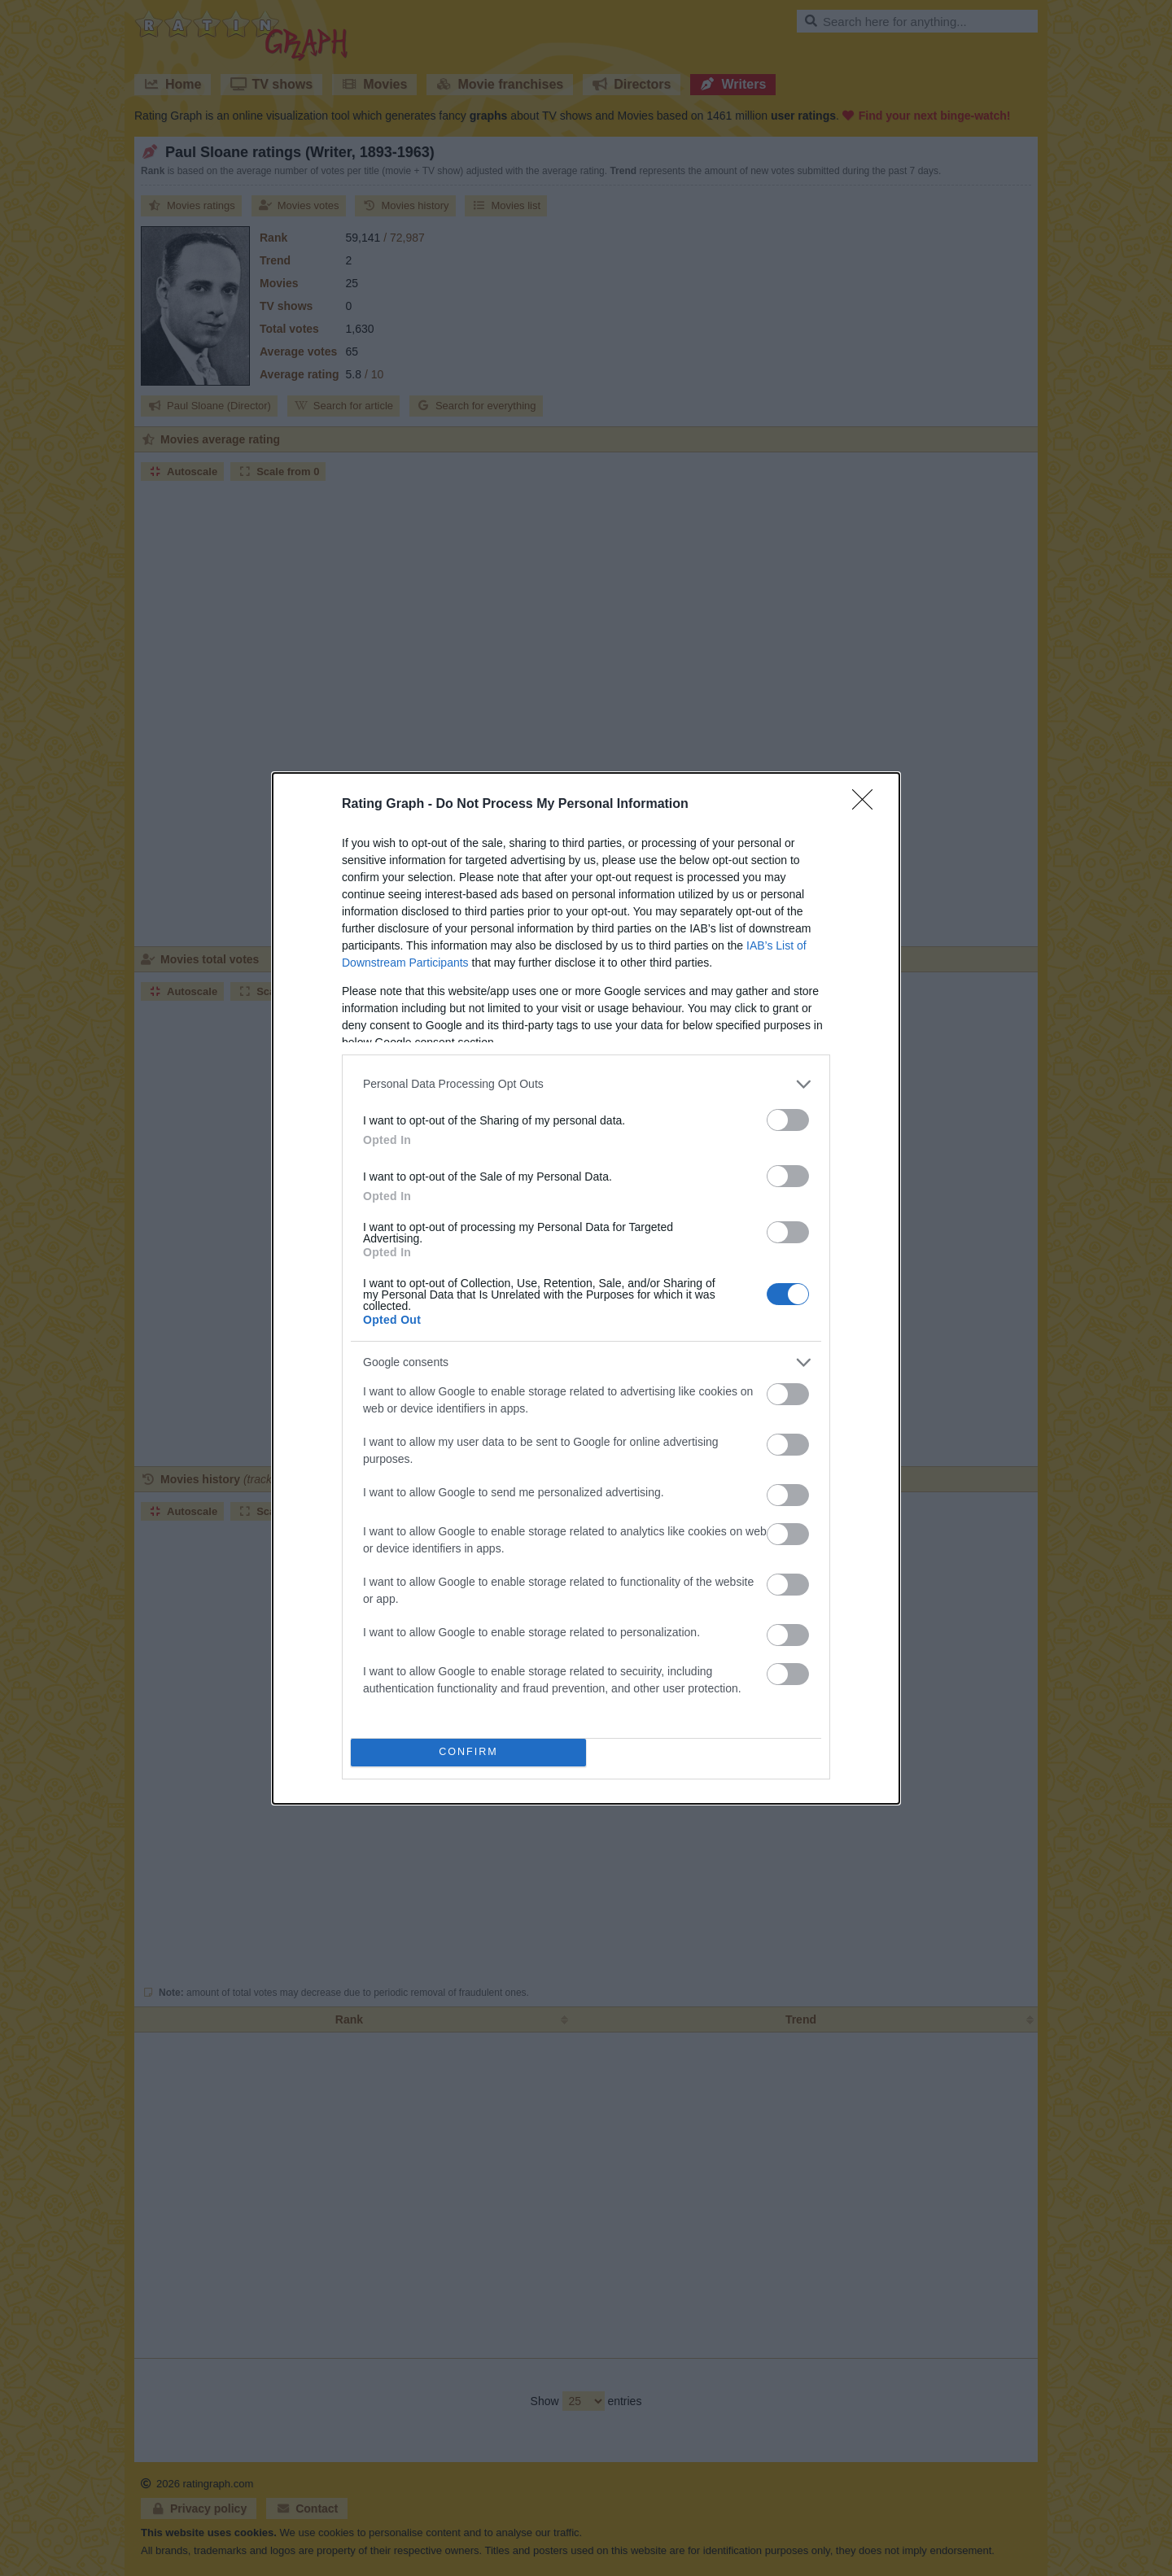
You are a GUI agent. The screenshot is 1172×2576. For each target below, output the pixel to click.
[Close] (867, 803)
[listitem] (586, 1082)
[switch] (788, 1118)
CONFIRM (470, 1751)
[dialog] (586, 1288)
